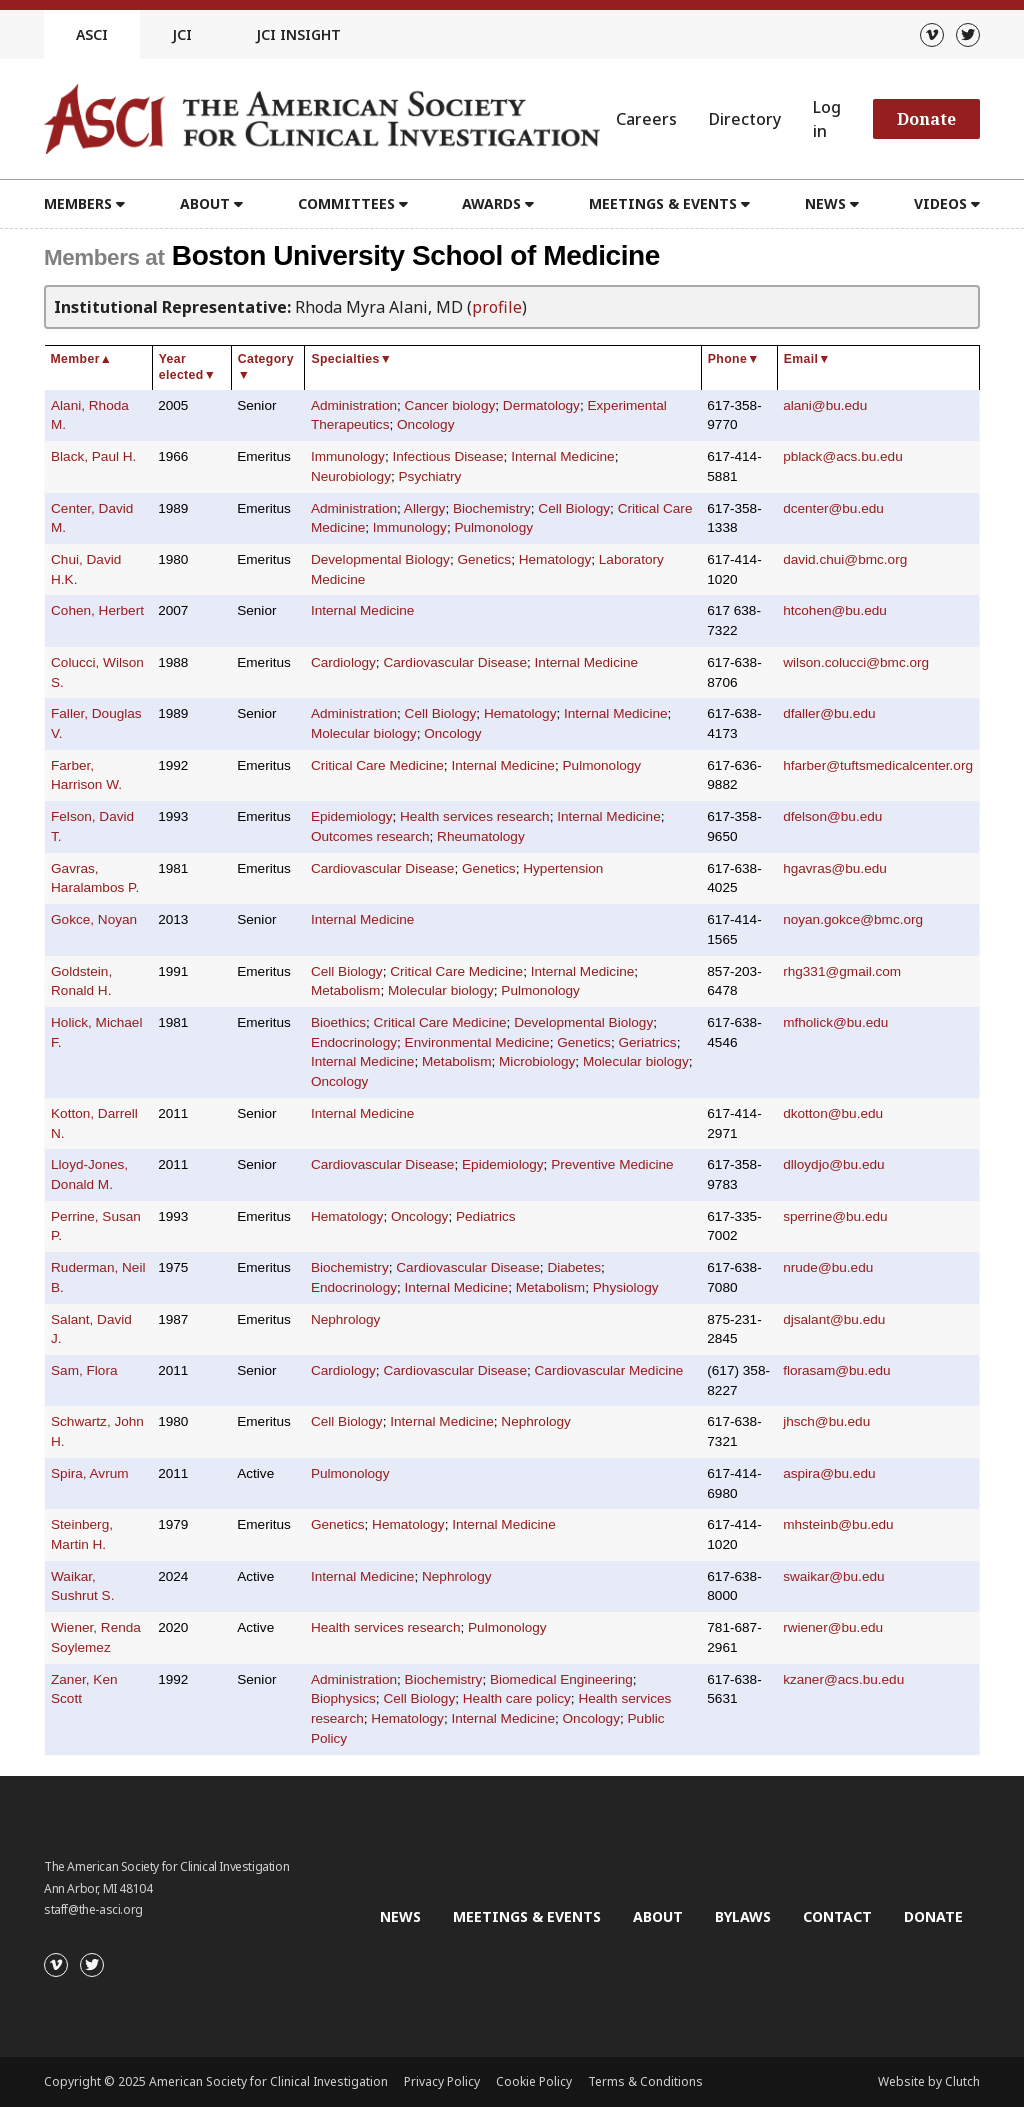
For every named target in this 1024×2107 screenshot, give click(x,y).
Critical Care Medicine (377, 765)
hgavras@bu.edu (835, 868)
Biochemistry (492, 508)
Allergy (425, 508)
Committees (346, 203)
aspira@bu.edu (829, 1473)
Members (78, 203)
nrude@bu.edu (828, 1267)
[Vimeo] (932, 35)
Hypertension (563, 868)
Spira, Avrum (90, 1473)
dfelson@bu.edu (832, 816)
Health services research (475, 816)
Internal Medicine (563, 456)
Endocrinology (354, 1042)
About (205, 203)
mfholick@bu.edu (835, 1022)
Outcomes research (370, 836)
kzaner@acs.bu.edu (843, 1679)
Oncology (425, 424)
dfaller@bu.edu (829, 713)
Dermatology (541, 405)
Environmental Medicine (477, 1042)
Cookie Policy (534, 2081)
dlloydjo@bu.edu (833, 1164)
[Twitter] (968, 35)
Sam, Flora (84, 1370)
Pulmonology (493, 527)
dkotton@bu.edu (833, 1113)
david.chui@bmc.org (845, 559)
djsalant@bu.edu (834, 1319)
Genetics (484, 559)
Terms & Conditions (645, 2081)
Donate (926, 119)
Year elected (187, 367)
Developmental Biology (380, 559)
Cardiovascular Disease (455, 662)
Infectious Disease (447, 456)
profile (497, 307)
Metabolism (346, 990)
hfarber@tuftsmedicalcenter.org (878, 765)
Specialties (351, 359)
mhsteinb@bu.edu (838, 1524)
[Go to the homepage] (322, 119)
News (825, 203)
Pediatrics (486, 1216)
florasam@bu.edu (837, 1370)
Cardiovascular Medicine (609, 1370)
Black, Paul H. (93, 456)
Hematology (555, 559)
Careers (646, 119)
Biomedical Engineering (561, 1679)
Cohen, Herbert (97, 610)
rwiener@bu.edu (833, 1627)
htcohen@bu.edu (835, 610)
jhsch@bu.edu (826, 1421)
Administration (354, 405)
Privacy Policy (442, 2081)
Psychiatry (430, 476)
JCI (182, 34)
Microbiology (537, 1061)
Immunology (348, 456)
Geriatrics (647, 1042)
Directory (745, 119)
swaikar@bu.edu (833, 1576)
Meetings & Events (663, 203)
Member (82, 359)
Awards (491, 203)
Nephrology (346, 1319)
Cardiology (343, 662)
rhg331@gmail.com (842, 971)
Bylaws (743, 1916)
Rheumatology (481, 836)
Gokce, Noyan (94, 919)
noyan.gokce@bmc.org (853, 919)
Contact (837, 1916)
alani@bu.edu (825, 405)
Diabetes (574, 1267)
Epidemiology (352, 816)
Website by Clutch (929, 2081)
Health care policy (517, 1698)
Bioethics (338, 1022)
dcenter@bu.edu (833, 508)
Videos (940, 203)
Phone (734, 359)
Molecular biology (364, 733)
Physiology (626, 1287)
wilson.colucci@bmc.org (856, 662)
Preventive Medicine (612, 1164)
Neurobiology (351, 476)
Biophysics (343, 1698)
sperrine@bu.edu (835, 1216)
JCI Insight (298, 34)
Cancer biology (450, 405)
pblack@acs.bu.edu (843, 456)
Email (807, 359)
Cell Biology (574, 508)
